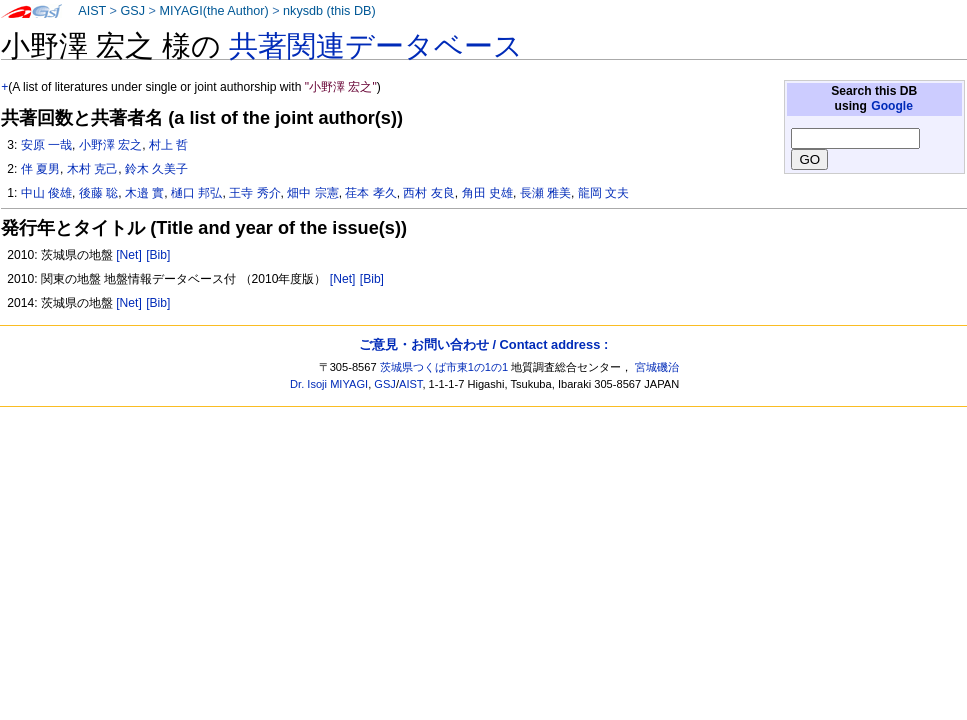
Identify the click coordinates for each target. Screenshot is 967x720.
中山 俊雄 (46, 193)
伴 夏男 (40, 169)
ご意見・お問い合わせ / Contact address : (483, 344)
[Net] (129, 255)
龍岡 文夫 (603, 193)
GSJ (132, 11)
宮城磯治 (657, 367)
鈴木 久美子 (156, 169)
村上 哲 (168, 145)
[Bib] (158, 255)
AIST (92, 11)
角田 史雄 (487, 193)
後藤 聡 (98, 193)
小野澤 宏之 (110, 145)
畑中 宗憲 (312, 193)
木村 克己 (92, 169)
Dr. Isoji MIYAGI (329, 384)
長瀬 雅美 (545, 193)
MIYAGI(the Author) (213, 11)
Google (892, 106)
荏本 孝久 (370, 193)
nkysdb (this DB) (329, 11)
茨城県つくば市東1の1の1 (444, 367)
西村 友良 (428, 193)
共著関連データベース (376, 46)
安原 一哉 (46, 145)
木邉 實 (144, 193)
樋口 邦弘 (196, 193)
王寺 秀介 (254, 193)
